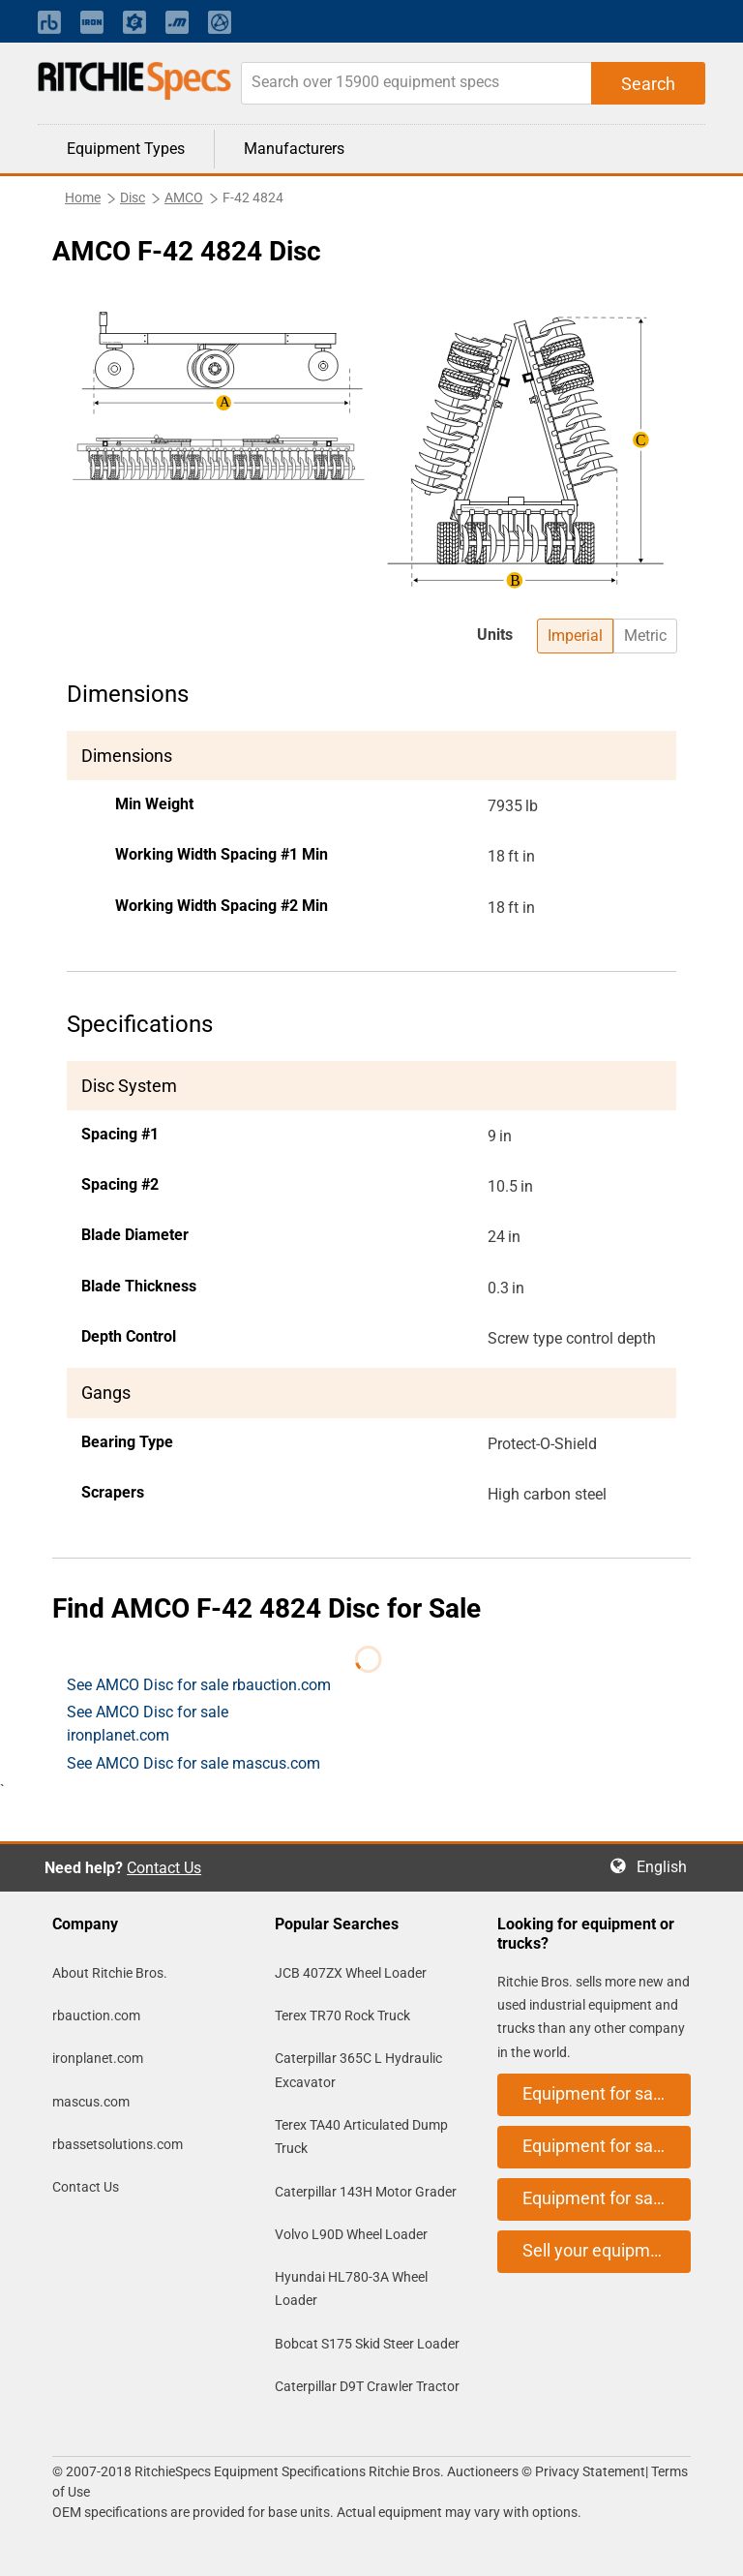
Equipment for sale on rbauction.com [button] (606, 2093)
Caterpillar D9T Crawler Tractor (367, 2386)
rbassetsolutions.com (117, 2144)
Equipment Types (126, 148)
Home (83, 197)
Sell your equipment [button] (598, 2250)
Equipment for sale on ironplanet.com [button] (606, 2146)
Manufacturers (294, 148)
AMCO (183, 197)
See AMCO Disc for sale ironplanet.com (147, 1723)
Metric (645, 635)
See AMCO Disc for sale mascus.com (193, 1763)
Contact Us (164, 1868)
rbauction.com (96, 2015)
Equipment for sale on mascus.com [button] (606, 2198)
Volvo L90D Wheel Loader (351, 2234)
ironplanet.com (97, 2058)
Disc (132, 197)
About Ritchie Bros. (109, 1973)
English (667, 1867)
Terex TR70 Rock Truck (342, 2015)
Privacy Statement (590, 2471)
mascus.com (91, 2101)
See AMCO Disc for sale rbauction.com (199, 1685)
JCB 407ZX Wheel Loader (351, 1973)
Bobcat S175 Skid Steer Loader (367, 2343)
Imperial (575, 635)
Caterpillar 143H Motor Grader (366, 2191)
